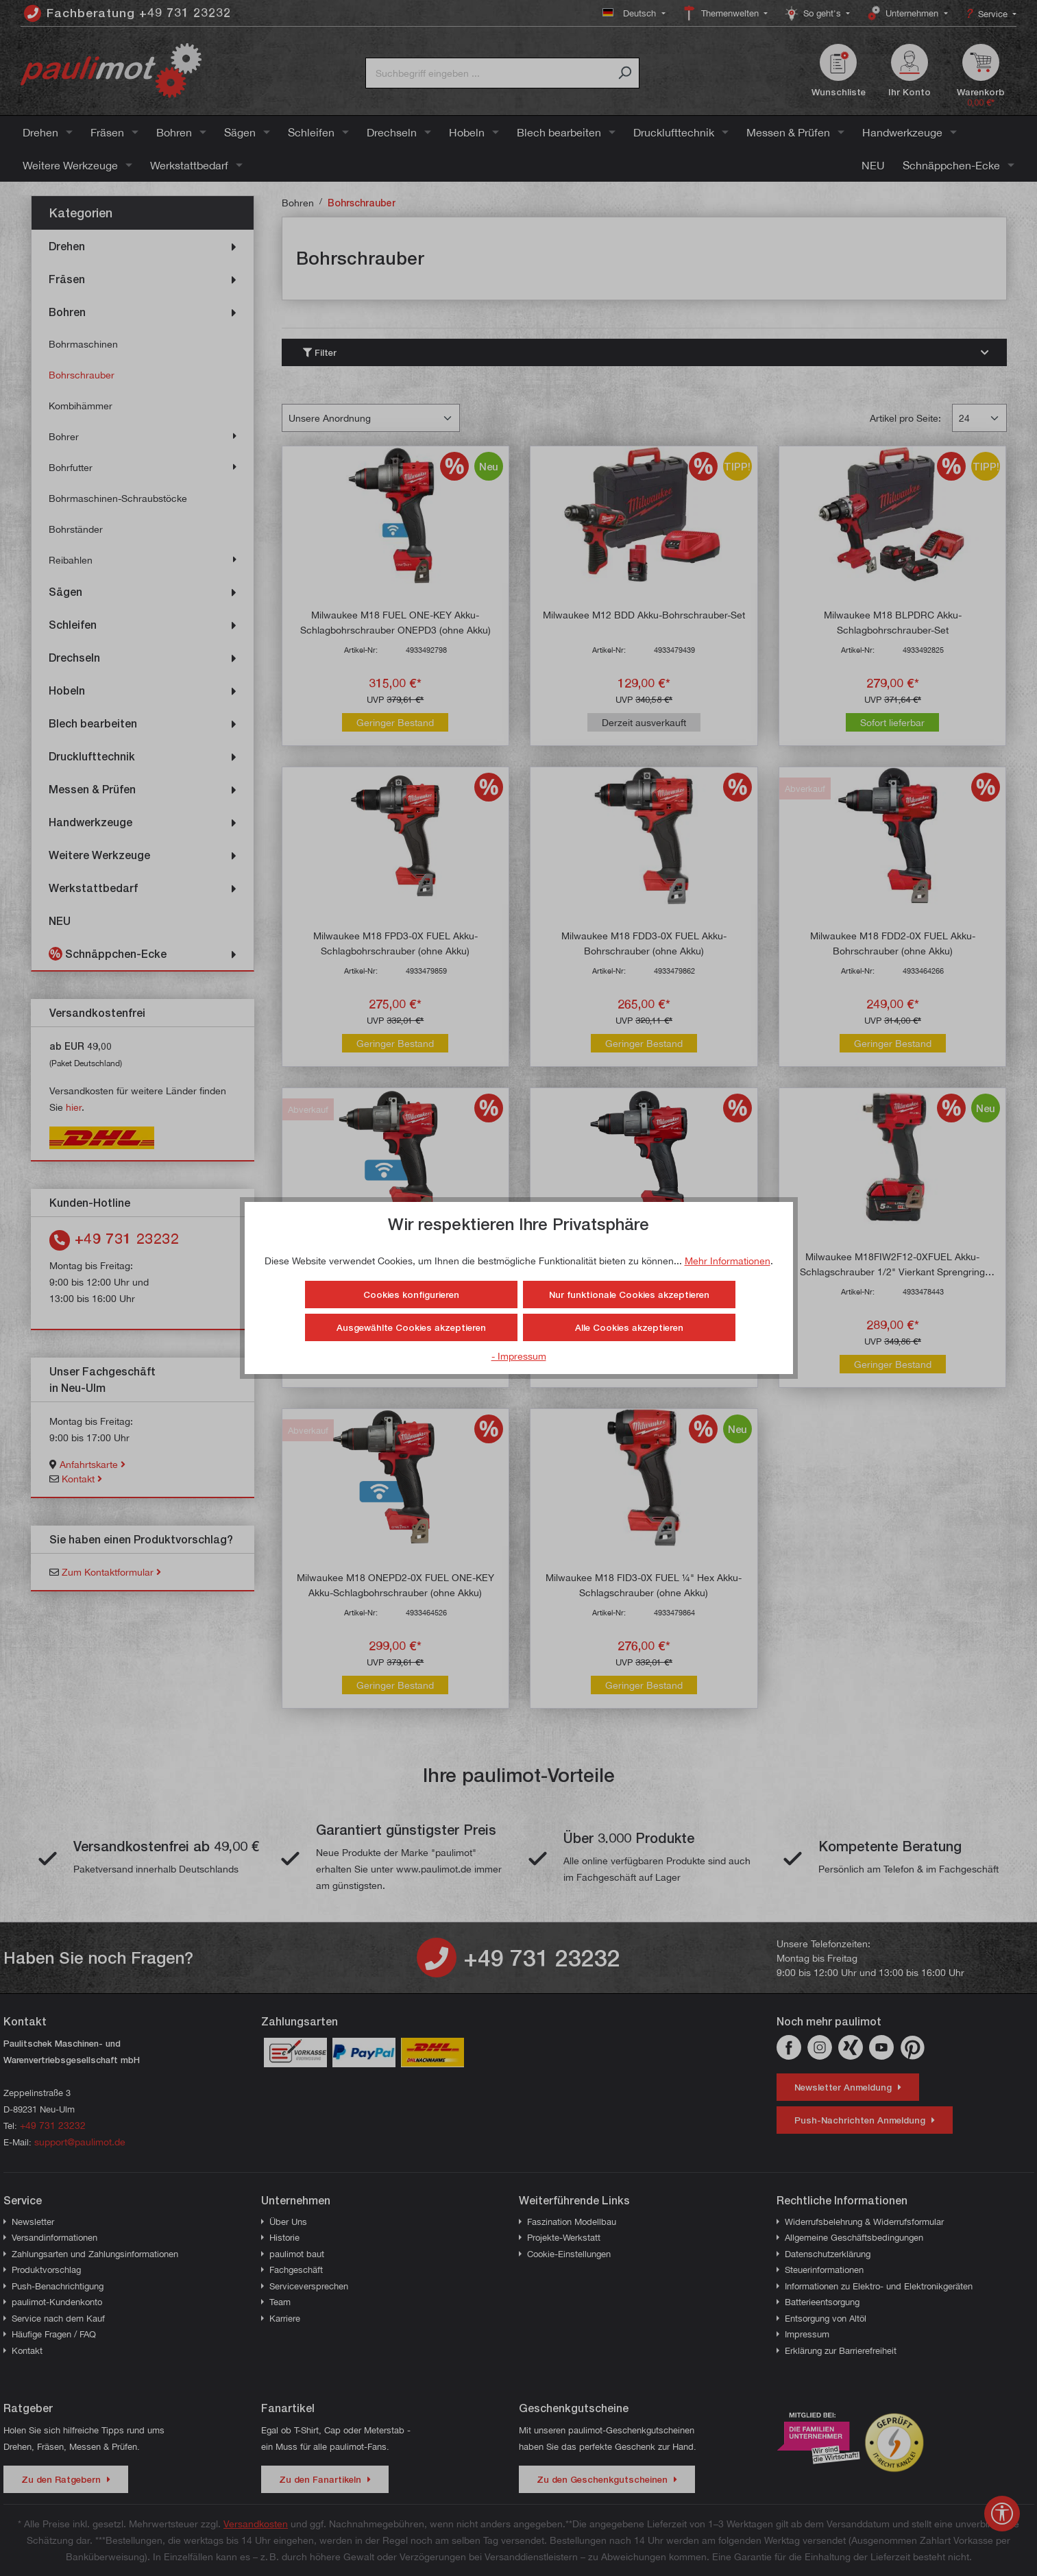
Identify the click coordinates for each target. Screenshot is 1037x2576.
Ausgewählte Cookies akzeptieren (411, 1327)
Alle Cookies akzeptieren (629, 1327)
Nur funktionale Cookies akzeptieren (629, 1294)
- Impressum (518, 1356)
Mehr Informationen (727, 1260)
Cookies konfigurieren (411, 1294)
